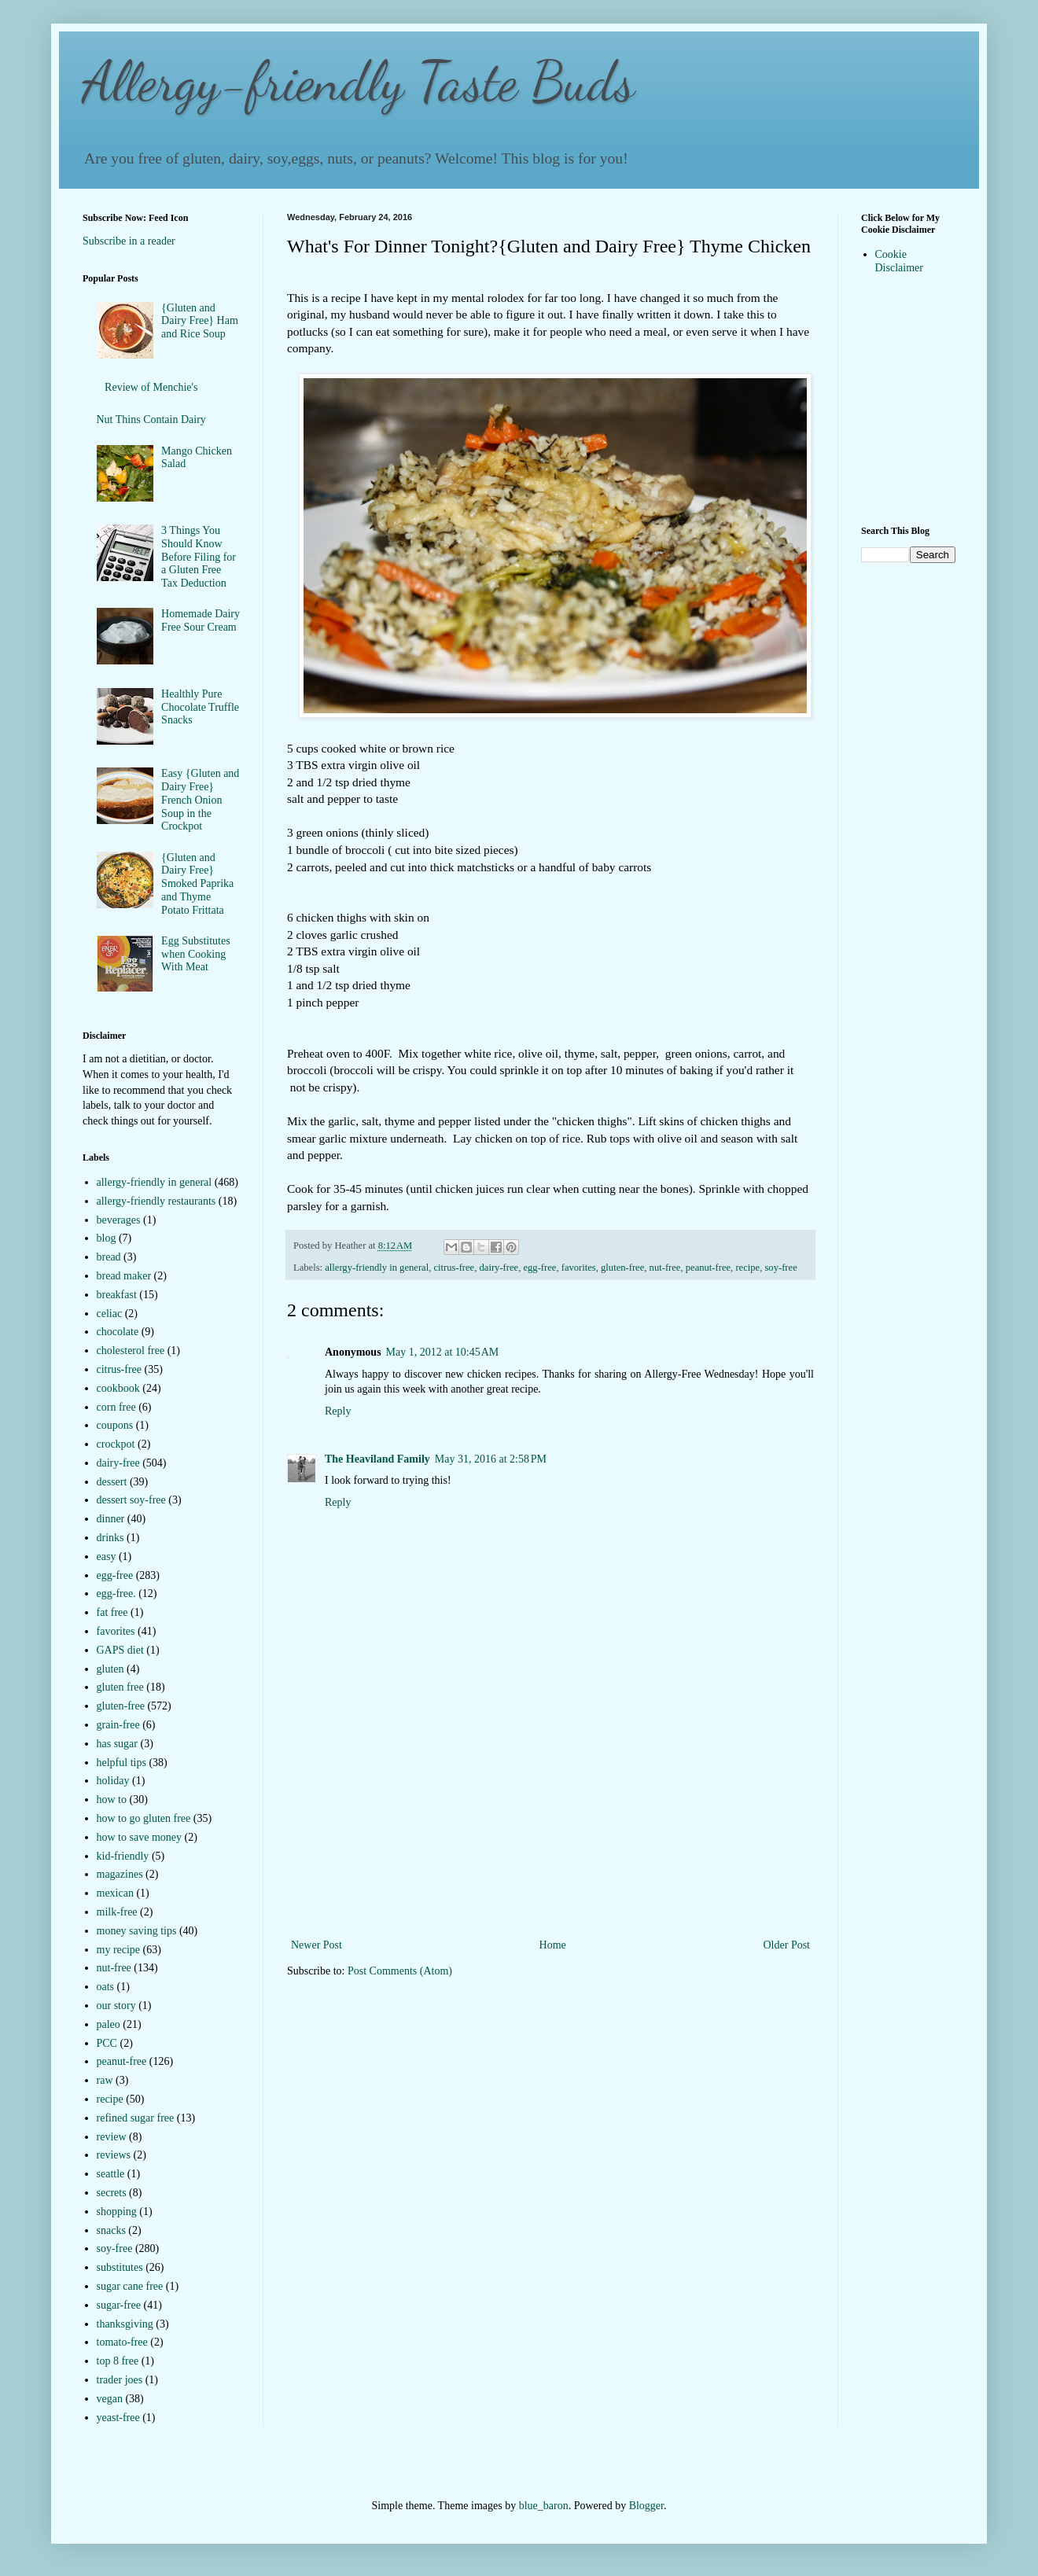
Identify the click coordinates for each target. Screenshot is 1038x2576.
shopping (117, 2211)
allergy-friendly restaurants (156, 1201)
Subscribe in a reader (129, 241)
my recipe (119, 1950)
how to (112, 1799)
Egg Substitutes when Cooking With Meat (195, 954)
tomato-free (122, 2342)
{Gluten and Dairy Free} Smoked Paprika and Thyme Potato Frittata (197, 884)
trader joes (120, 2380)
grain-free (118, 1725)
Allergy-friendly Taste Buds (359, 82)
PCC (107, 2043)
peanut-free (708, 1267)
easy (106, 1556)
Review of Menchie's (151, 387)
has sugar (117, 1744)
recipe (747, 1267)
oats (106, 1987)
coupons (115, 1425)
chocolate (118, 1332)
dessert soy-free (131, 1500)
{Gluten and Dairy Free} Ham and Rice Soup (199, 321)
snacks (111, 2230)
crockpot (116, 1444)
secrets (112, 2193)
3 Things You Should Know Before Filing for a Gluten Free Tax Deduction (198, 556)
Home (552, 1945)
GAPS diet (120, 1650)
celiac (110, 1313)
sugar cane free (130, 2286)
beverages (119, 1220)
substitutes (120, 2267)
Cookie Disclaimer (899, 261)
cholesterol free (131, 1350)
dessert (112, 1482)
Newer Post (316, 1945)
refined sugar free (136, 2118)
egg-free (539, 1267)
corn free (116, 1407)
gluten (110, 1669)
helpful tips (121, 1762)
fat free (112, 1612)
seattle (111, 2174)
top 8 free (118, 2361)
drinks (110, 1538)
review (112, 2137)
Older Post (787, 1945)
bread (109, 1257)
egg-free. (116, 1593)
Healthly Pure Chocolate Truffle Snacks (200, 707)
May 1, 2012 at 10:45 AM (442, 1352)
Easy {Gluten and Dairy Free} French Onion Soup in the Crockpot (200, 799)
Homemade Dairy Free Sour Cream (200, 620)
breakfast (117, 1295)
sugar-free (119, 2305)
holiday (113, 1781)
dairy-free (499, 1267)
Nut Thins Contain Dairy (151, 419)
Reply (338, 1411)
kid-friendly (123, 1856)
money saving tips (137, 1931)
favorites (578, 1267)
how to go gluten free (144, 1818)
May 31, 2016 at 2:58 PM (491, 1459)
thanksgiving (125, 2324)
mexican (115, 1893)
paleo (108, 2024)
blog (106, 1238)
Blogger (646, 2506)
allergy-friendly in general (377, 1267)
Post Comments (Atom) (400, 1971)
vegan (110, 2399)
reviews (114, 2155)
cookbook (118, 1388)
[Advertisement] (550, 1836)
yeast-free (118, 2417)
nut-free (665, 1267)
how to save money (139, 1837)
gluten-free (622, 1267)
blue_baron (544, 2506)
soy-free (780, 1267)
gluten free (120, 1687)
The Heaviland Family (377, 1459)
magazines (120, 1874)
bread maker (124, 1276)
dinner (111, 1519)
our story (116, 2005)
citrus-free (453, 1267)
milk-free (117, 1912)
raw (105, 2080)
